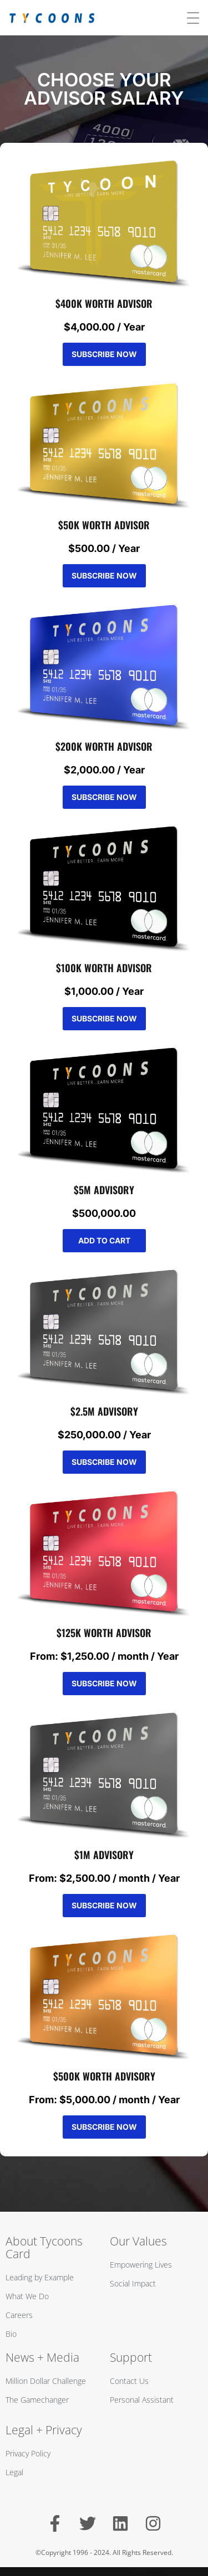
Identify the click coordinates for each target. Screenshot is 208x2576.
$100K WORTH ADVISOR (104, 968)
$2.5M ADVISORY (104, 1411)
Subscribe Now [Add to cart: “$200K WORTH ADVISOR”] (104, 797)
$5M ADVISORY (104, 1190)
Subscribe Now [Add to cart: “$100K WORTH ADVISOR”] (104, 1018)
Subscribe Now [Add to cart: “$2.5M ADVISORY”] (104, 1462)
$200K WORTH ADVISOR (104, 746)
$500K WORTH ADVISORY (104, 2076)
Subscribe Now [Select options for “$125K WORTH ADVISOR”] (104, 1683)
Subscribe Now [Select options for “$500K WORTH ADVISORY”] (104, 2126)
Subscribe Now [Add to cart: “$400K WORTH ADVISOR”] (104, 354)
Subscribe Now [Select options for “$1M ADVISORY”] (104, 1905)
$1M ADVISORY (104, 1854)
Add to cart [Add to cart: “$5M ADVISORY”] (104, 1240)
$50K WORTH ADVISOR (104, 525)
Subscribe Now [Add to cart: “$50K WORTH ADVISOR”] (104, 575)
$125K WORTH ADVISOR (104, 1632)
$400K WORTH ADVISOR (104, 303)
